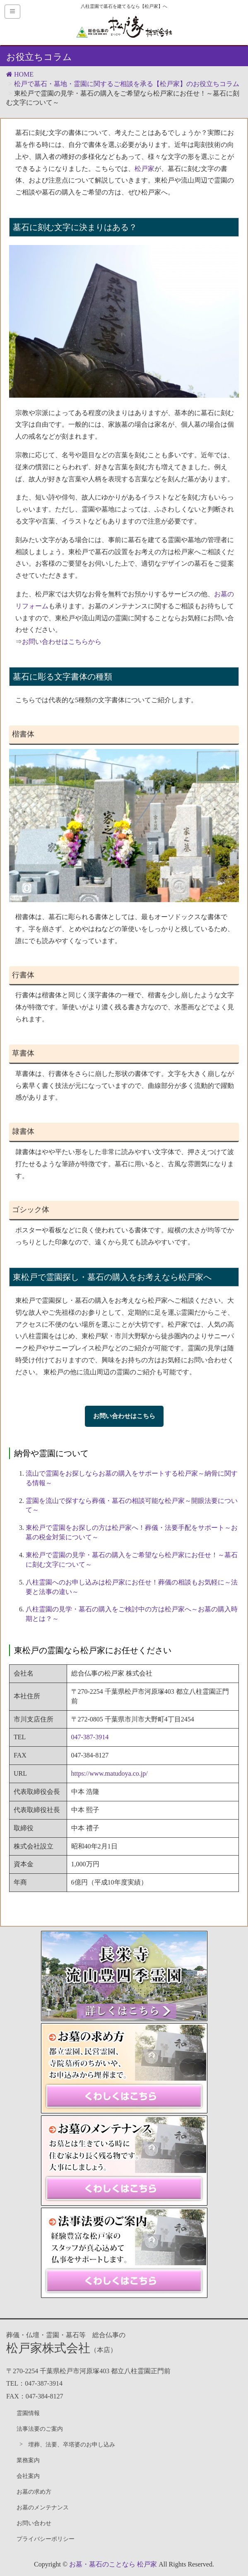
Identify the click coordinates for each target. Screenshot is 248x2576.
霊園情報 (28, 2413)
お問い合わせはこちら (124, 1416)
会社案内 (28, 2476)
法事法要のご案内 (40, 2429)
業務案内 (28, 2460)
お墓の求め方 (34, 2492)
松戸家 (144, 168)
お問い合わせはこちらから (61, 641)
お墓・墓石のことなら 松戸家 (113, 2564)
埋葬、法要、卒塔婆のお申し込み (71, 2445)
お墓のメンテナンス (43, 2507)
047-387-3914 (90, 1737)
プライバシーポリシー (46, 2539)
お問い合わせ (34, 2523)
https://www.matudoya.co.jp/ (109, 1773)
